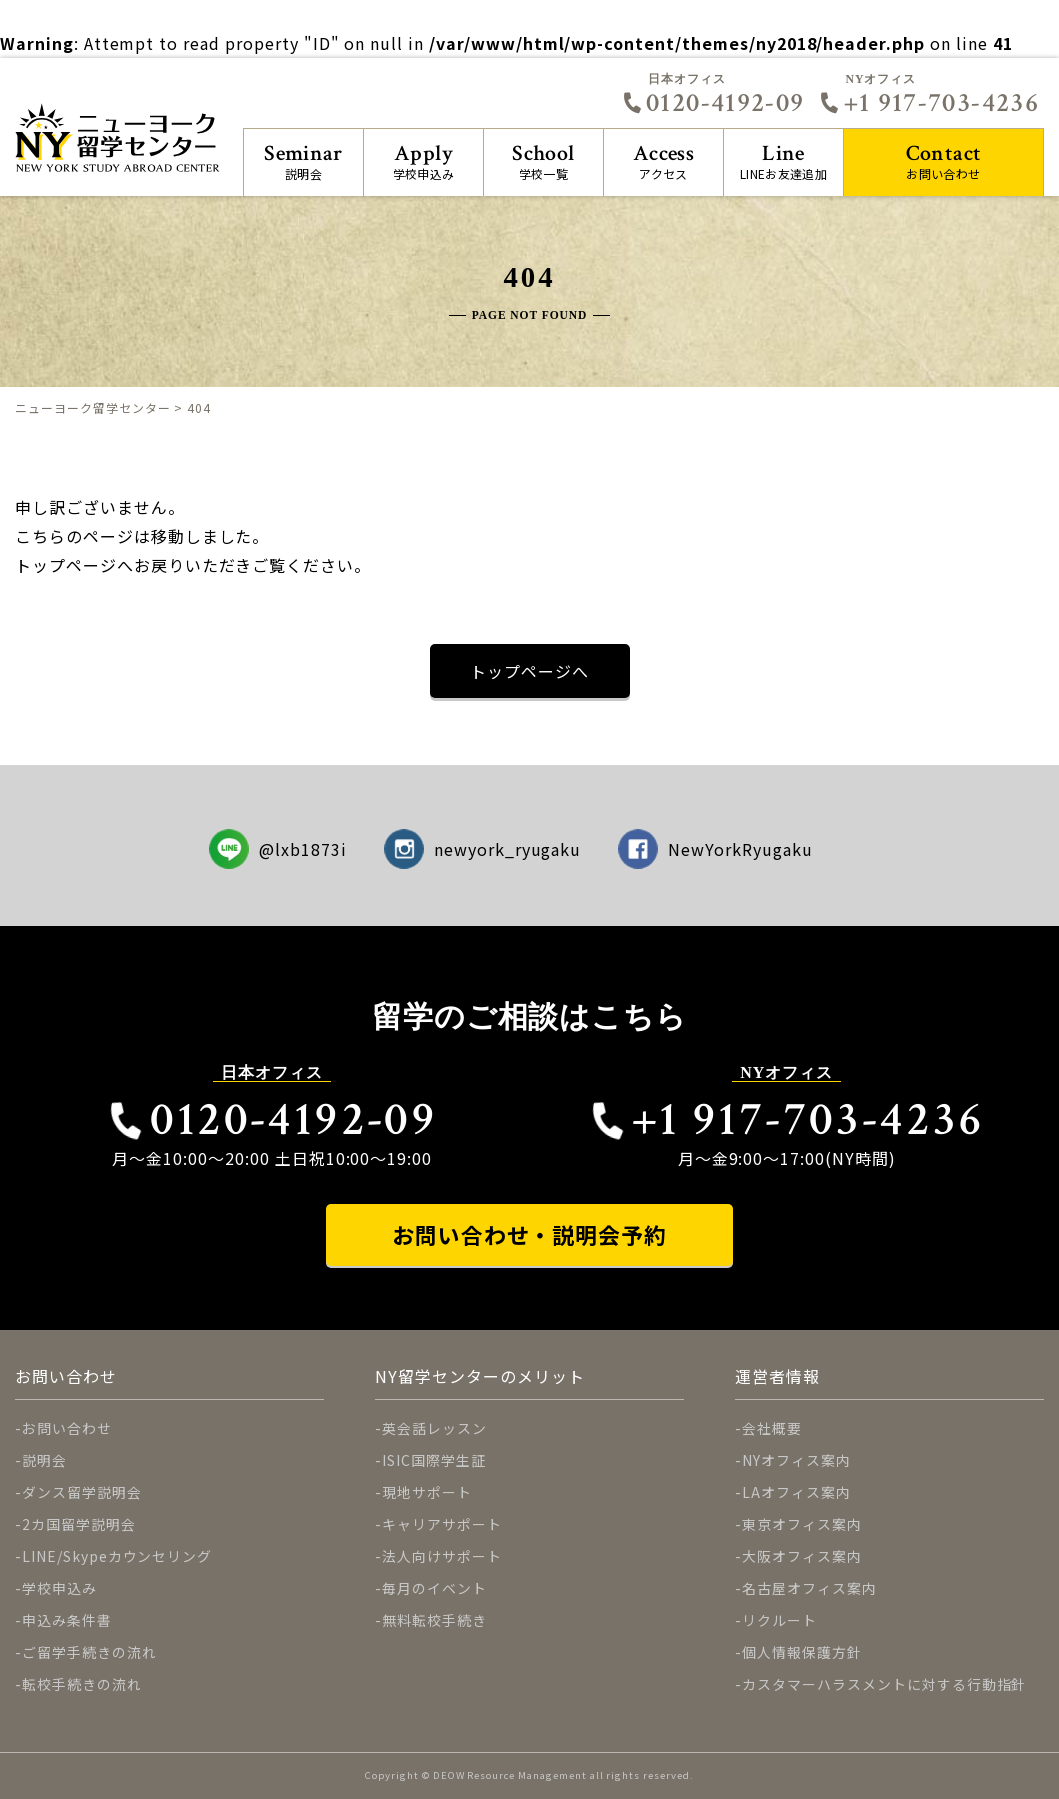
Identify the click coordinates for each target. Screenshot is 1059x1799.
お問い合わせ (943, 160)
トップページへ (529, 671)
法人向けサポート (442, 1556)
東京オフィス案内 (802, 1524)
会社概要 (772, 1428)
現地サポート (427, 1492)
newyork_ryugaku (483, 849)
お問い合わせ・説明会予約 (530, 1234)
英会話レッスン (434, 1428)
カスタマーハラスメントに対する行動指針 (884, 1684)
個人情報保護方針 (802, 1652)
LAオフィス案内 (796, 1492)
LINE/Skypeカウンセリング (117, 1556)
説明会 (303, 160)
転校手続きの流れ (82, 1684)
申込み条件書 (67, 1620)
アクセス (663, 160)
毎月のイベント (434, 1588)
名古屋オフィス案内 (809, 1588)
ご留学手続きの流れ (89, 1652)
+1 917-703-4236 (929, 103)
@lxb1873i (278, 849)
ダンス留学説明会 (82, 1492)
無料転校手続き (434, 1620)
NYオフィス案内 (796, 1460)
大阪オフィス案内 (802, 1556)
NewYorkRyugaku (715, 849)
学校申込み (423, 160)
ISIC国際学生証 (434, 1460)
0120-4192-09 (713, 103)
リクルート (779, 1620)
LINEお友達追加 (783, 160)
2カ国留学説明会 (79, 1524)
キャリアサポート (442, 1524)
